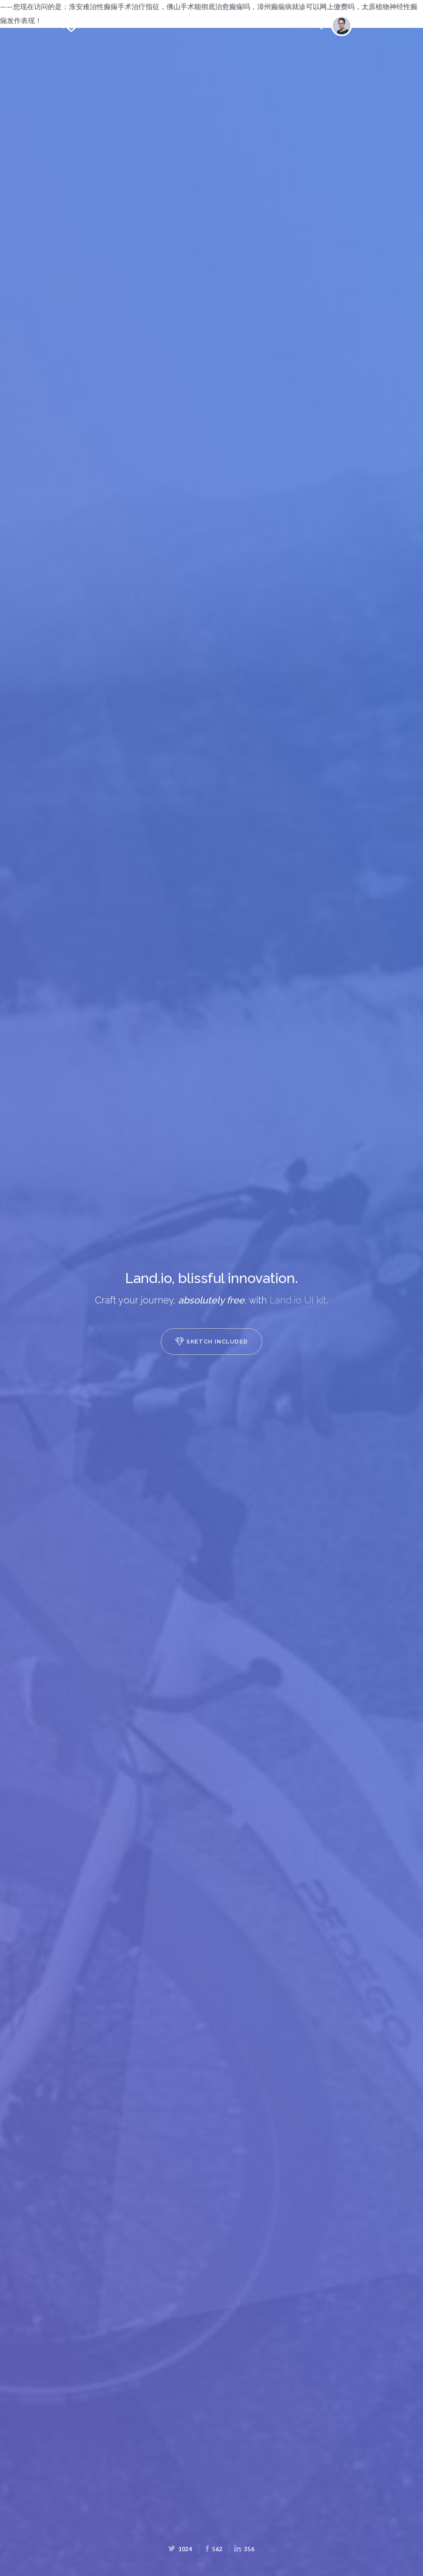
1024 (181, 2548)
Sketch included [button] (211, 1341)
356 (244, 2548)
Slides (209, 25)
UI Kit (245, 26)
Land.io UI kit (298, 1300)
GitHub (279, 26)
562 (213, 2548)
